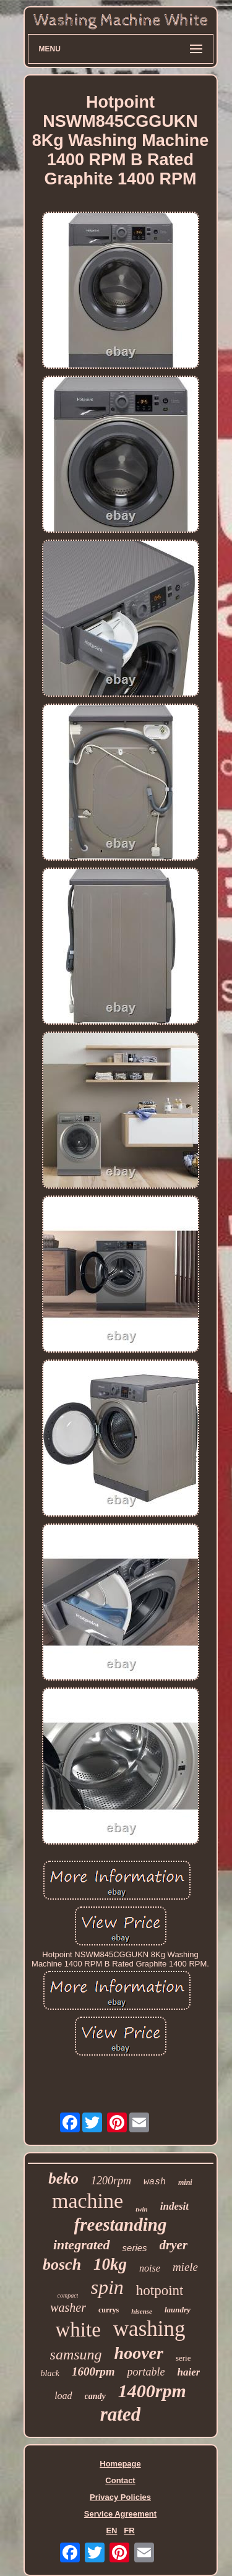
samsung (76, 2354)
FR (129, 2530)
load (63, 2395)
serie (183, 2358)
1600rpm (93, 2371)
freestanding (120, 2224)
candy (95, 2396)
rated (120, 2414)
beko (63, 2178)
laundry (178, 2309)
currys (108, 2310)
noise (149, 2268)
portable (146, 2372)
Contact (120, 2480)
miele (185, 2266)
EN (111, 2530)
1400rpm (152, 2390)
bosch (62, 2264)
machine (87, 2200)
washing (149, 2329)
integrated (81, 2244)
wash (155, 2182)
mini (185, 2182)
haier (189, 2372)
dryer (174, 2245)
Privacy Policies (120, 2497)
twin (141, 2209)
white (78, 2330)
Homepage (120, 2463)
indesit (174, 2206)
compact (68, 2295)
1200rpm (111, 2180)
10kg (110, 2264)
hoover (138, 2353)
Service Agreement (120, 2513)
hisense (141, 2311)
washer (68, 2307)
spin (106, 2287)
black (50, 2373)
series (134, 2247)
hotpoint (160, 2290)
